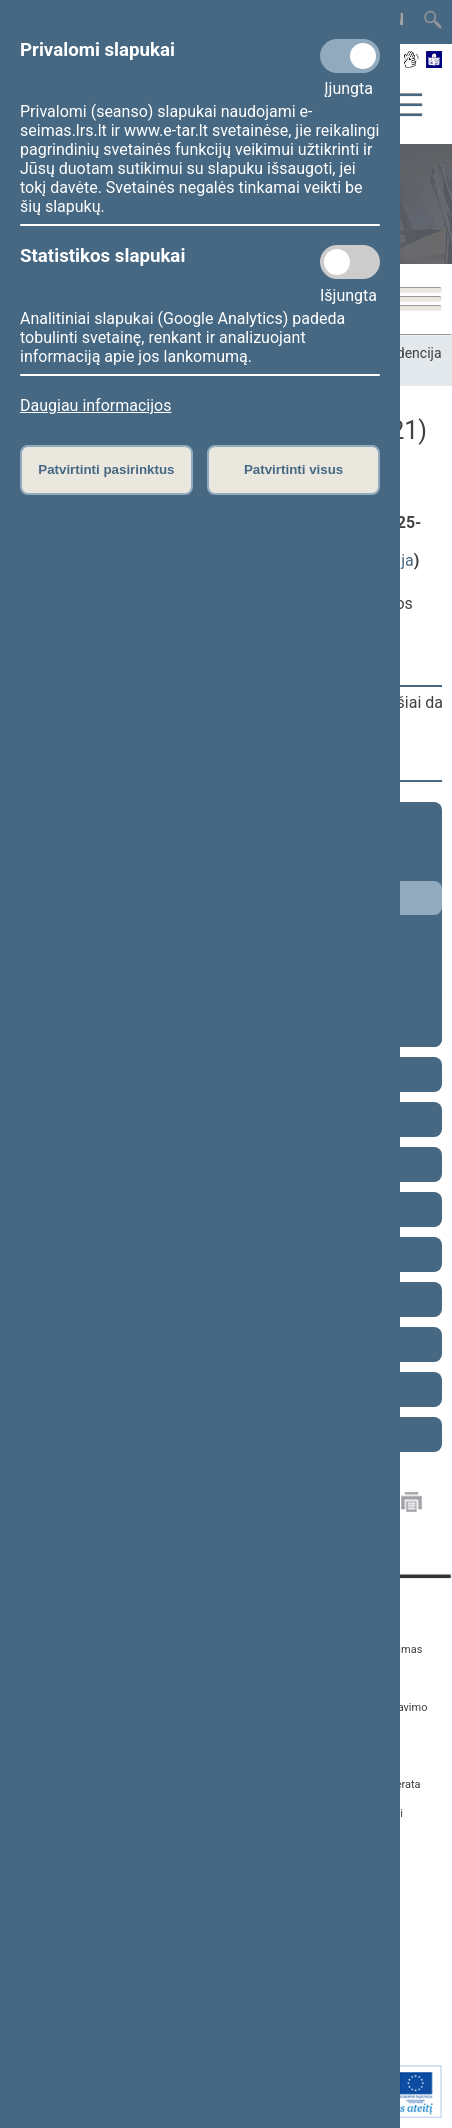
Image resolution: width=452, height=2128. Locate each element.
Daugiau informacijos (95, 405)
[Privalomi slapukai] (350, 56)
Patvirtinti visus (293, 469)
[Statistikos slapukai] (350, 262)
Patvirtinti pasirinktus (106, 469)
